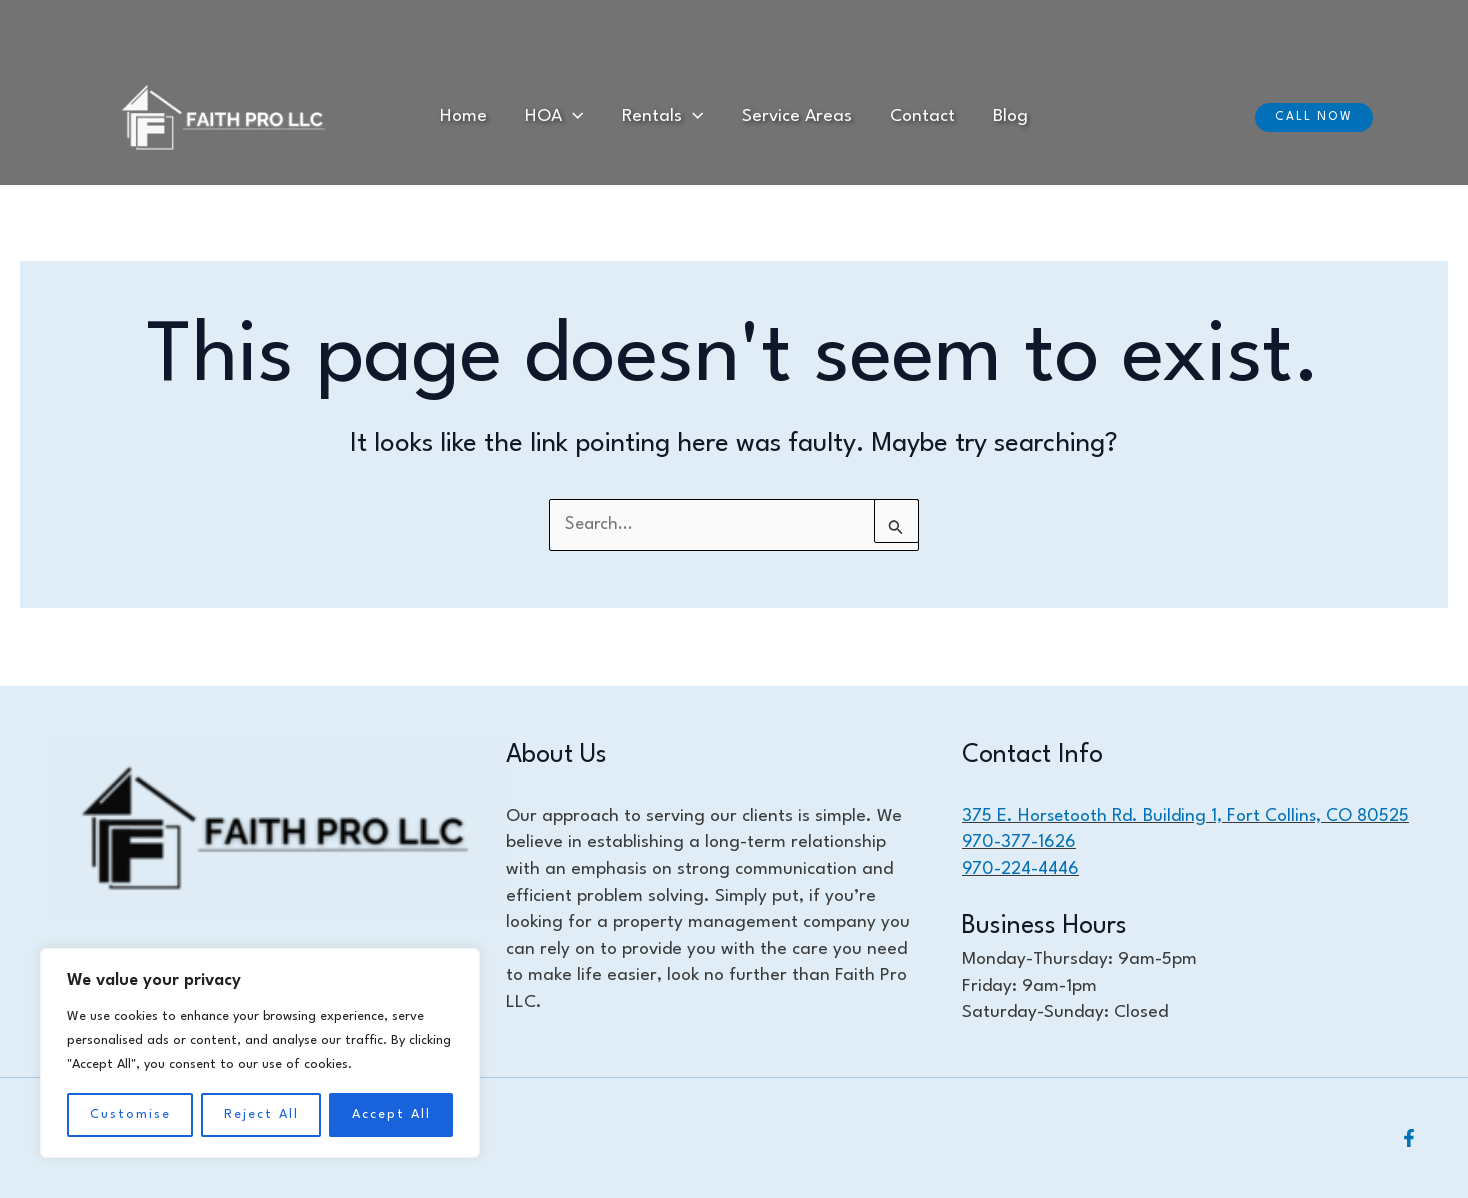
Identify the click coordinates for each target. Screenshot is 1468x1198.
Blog (989, 116)
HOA (567, 117)
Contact (909, 116)
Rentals (666, 117)
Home (484, 116)
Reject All (261, 1114)
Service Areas (792, 116)
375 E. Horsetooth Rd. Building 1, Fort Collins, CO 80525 (1187, 815)
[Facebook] (1409, 1138)
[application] (585, 117)
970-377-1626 (1019, 842)
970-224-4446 (1021, 868)
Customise (130, 1114)
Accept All (391, 1114)
